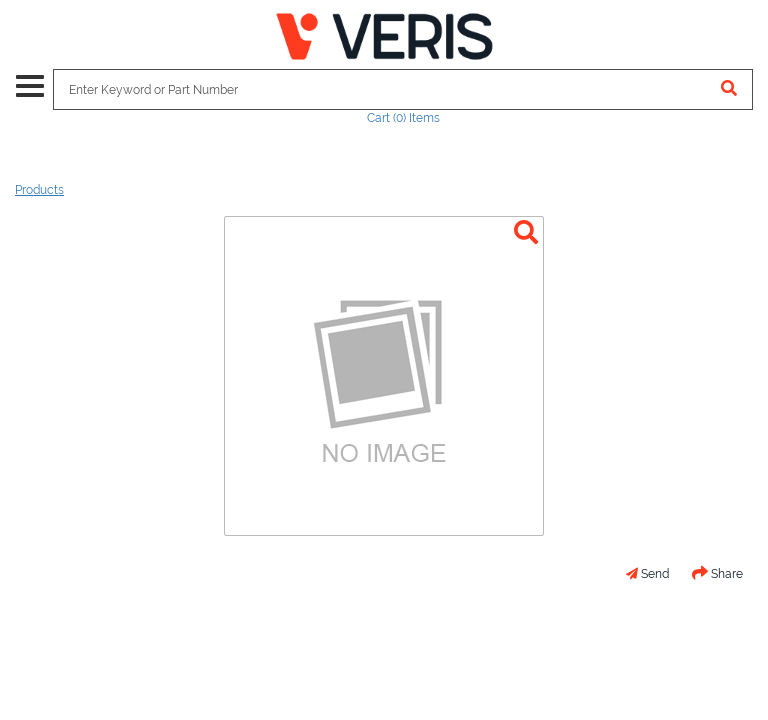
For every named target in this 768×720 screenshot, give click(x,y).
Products (39, 190)
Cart (403, 118)
